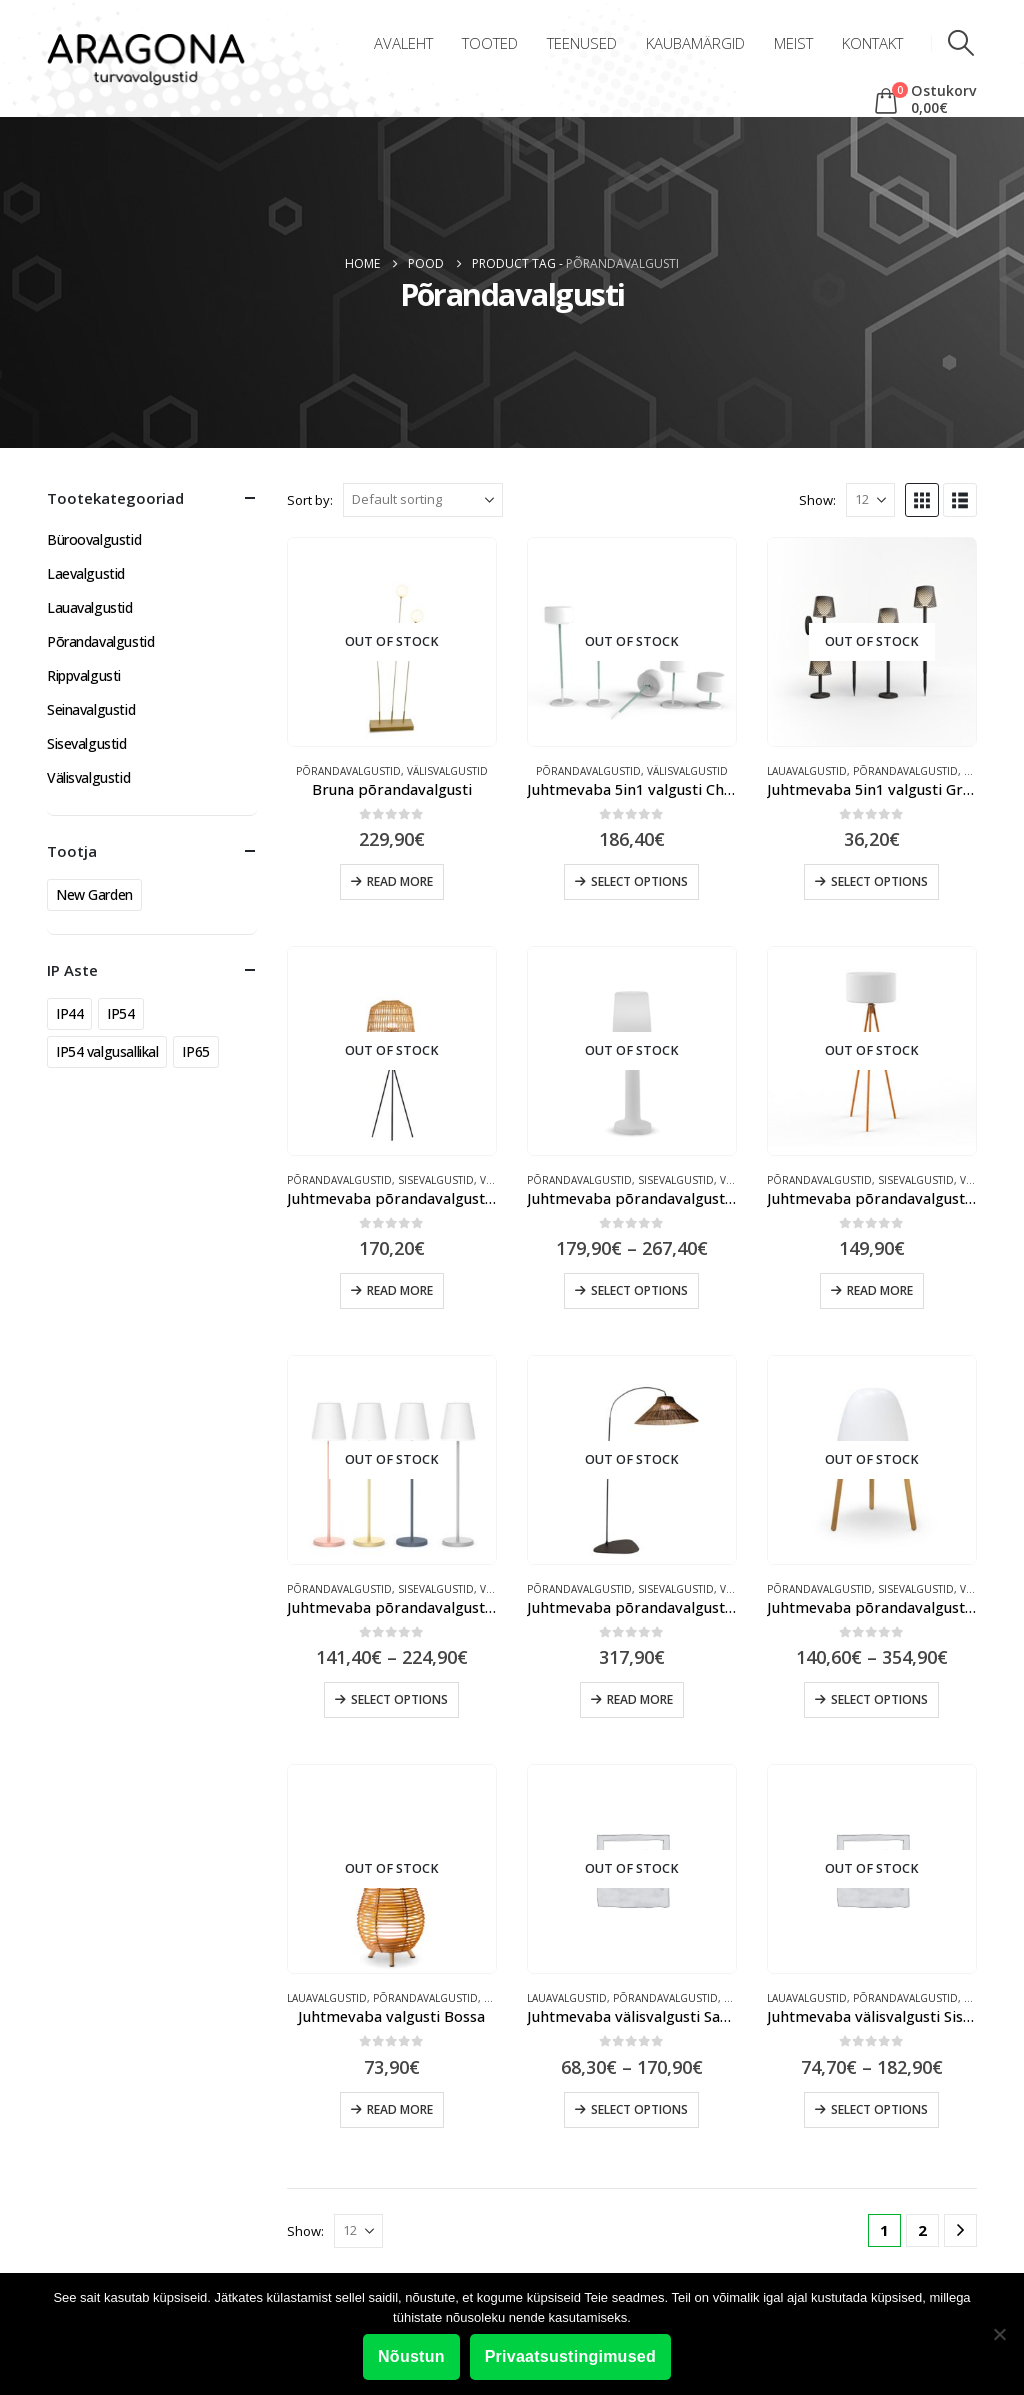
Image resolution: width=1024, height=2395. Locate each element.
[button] (961, 43)
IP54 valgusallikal (107, 1051)
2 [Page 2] (922, 2230)
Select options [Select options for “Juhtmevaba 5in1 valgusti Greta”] (879, 881)
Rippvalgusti (84, 675)
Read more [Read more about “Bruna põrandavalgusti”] (400, 881)
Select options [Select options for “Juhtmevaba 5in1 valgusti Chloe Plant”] (639, 881)
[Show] (870, 500)
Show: (817, 500)
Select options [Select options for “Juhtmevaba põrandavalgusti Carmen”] (639, 1290)
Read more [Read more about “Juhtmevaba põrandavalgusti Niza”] (640, 1699)
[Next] (960, 2230)
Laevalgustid (86, 573)
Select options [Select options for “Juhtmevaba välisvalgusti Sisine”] (879, 2109)
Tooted (490, 43)
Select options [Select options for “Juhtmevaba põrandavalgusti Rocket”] (879, 1699)
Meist (793, 43)
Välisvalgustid (447, 771)
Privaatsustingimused (570, 2356)
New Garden (94, 894)
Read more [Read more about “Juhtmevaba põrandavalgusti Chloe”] (880, 1290)
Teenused (582, 43)
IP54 (120, 1013)
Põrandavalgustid (348, 771)
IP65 (195, 1051)
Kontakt (872, 43)
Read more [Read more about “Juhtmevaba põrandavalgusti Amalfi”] (400, 1290)
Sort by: (310, 500)
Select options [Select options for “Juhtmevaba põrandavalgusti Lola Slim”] (399, 1699)
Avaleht (403, 43)
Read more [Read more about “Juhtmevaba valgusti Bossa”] (400, 2109)
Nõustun (411, 2356)
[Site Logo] (146, 60)
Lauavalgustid (807, 771)
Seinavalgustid (91, 709)
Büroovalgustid (94, 539)
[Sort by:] (423, 500)
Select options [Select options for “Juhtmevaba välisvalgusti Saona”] (639, 2109)
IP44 (69, 1013)
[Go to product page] (392, 642)
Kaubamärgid (695, 43)
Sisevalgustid (436, 1180)
